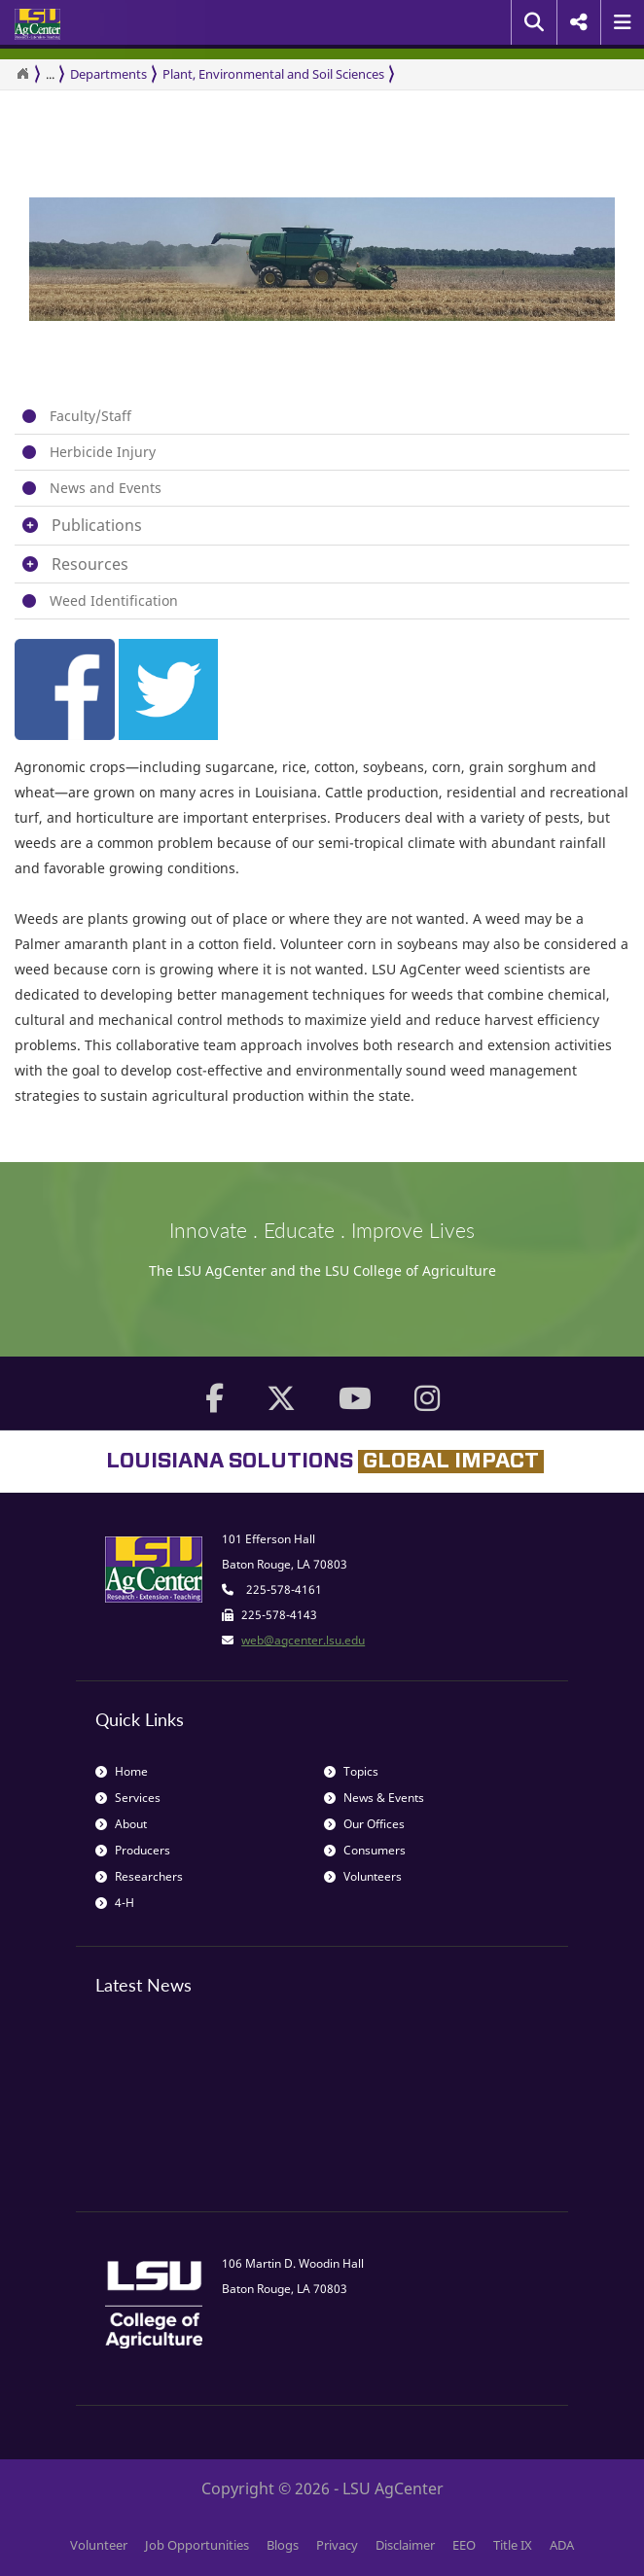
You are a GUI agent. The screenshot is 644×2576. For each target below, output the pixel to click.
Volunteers (363, 1876)
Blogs (283, 2545)
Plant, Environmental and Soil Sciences (273, 74)
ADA (562, 2545)
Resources (90, 564)
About (121, 1824)
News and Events (105, 487)
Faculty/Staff (90, 415)
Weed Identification (114, 600)
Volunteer (98, 2545)
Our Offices (364, 1824)
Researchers (139, 1876)
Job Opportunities (197, 2545)
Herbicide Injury (103, 451)
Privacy (337, 2545)
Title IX (512, 2545)
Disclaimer (405, 2545)
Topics (351, 1771)
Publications (97, 525)
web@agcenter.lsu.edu (303, 1640)
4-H (114, 1902)
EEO (464, 2545)
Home (121, 1771)
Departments (108, 74)
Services (128, 1797)
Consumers (365, 1850)
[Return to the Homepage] (22, 74)
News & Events (374, 1797)
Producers (132, 1850)
